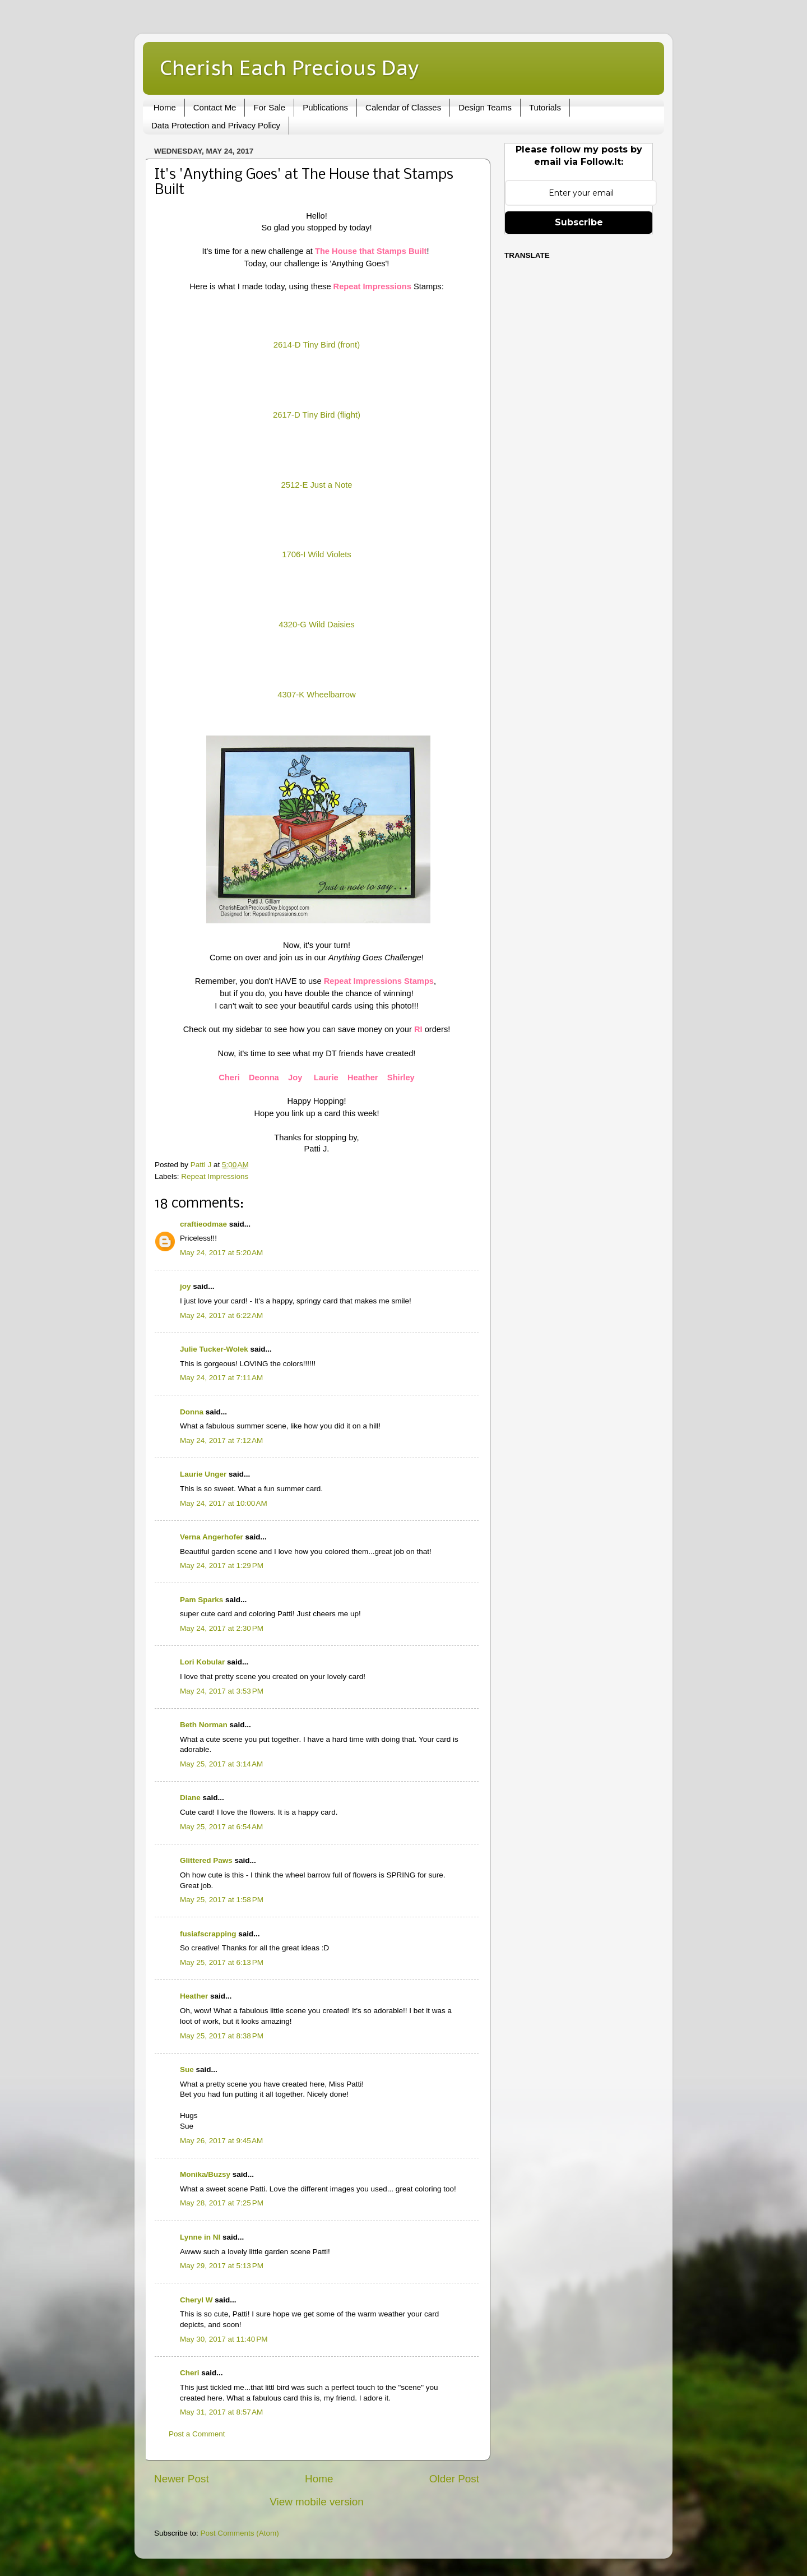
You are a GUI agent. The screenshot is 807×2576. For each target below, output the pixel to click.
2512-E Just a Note (316, 484)
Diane (190, 1797)
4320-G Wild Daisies (316, 624)
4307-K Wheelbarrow (316, 694)
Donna (191, 1412)
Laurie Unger (203, 1474)
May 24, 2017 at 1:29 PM (221, 1565)
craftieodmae (203, 1224)
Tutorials (545, 107)
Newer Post (181, 2479)
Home (165, 107)
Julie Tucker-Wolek (214, 1349)
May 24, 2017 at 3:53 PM (221, 1691)
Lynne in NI (200, 2237)
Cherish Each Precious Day (289, 67)
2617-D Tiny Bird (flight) (316, 414)
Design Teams (485, 107)
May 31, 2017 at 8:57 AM (221, 2412)
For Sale (269, 107)
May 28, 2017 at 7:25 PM (221, 2203)
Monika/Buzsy (205, 2174)
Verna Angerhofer (211, 1537)
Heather (194, 1996)
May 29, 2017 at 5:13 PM (221, 2265)
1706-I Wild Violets (316, 554)
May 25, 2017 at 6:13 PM (221, 1962)
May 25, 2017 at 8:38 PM (221, 2036)
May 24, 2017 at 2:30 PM (221, 1628)
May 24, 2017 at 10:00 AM (223, 1503)
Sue (187, 2069)
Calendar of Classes (403, 107)
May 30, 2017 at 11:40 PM (223, 2339)
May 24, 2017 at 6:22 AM (221, 1315)
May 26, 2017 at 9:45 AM (221, 2140)
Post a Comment (197, 2434)
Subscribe (579, 222)
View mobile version (317, 2502)
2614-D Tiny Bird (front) (316, 344)
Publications (325, 107)
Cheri (190, 2373)
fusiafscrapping (208, 1934)
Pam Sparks (201, 1599)
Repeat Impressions (214, 1176)
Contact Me (214, 107)
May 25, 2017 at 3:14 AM (221, 1764)
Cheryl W (196, 2300)
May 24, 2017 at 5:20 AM (221, 1252)
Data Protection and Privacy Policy (215, 125)
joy (185, 1286)
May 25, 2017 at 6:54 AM (221, 1827)
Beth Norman (204, 1725)
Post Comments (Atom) (240, 2533)
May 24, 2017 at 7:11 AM (221, 1377)
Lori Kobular (202, 1662)
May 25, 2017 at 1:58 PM (221, 1899)
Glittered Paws (206, 1860)
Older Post (454, 2479)
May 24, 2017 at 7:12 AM (221, 1440)
